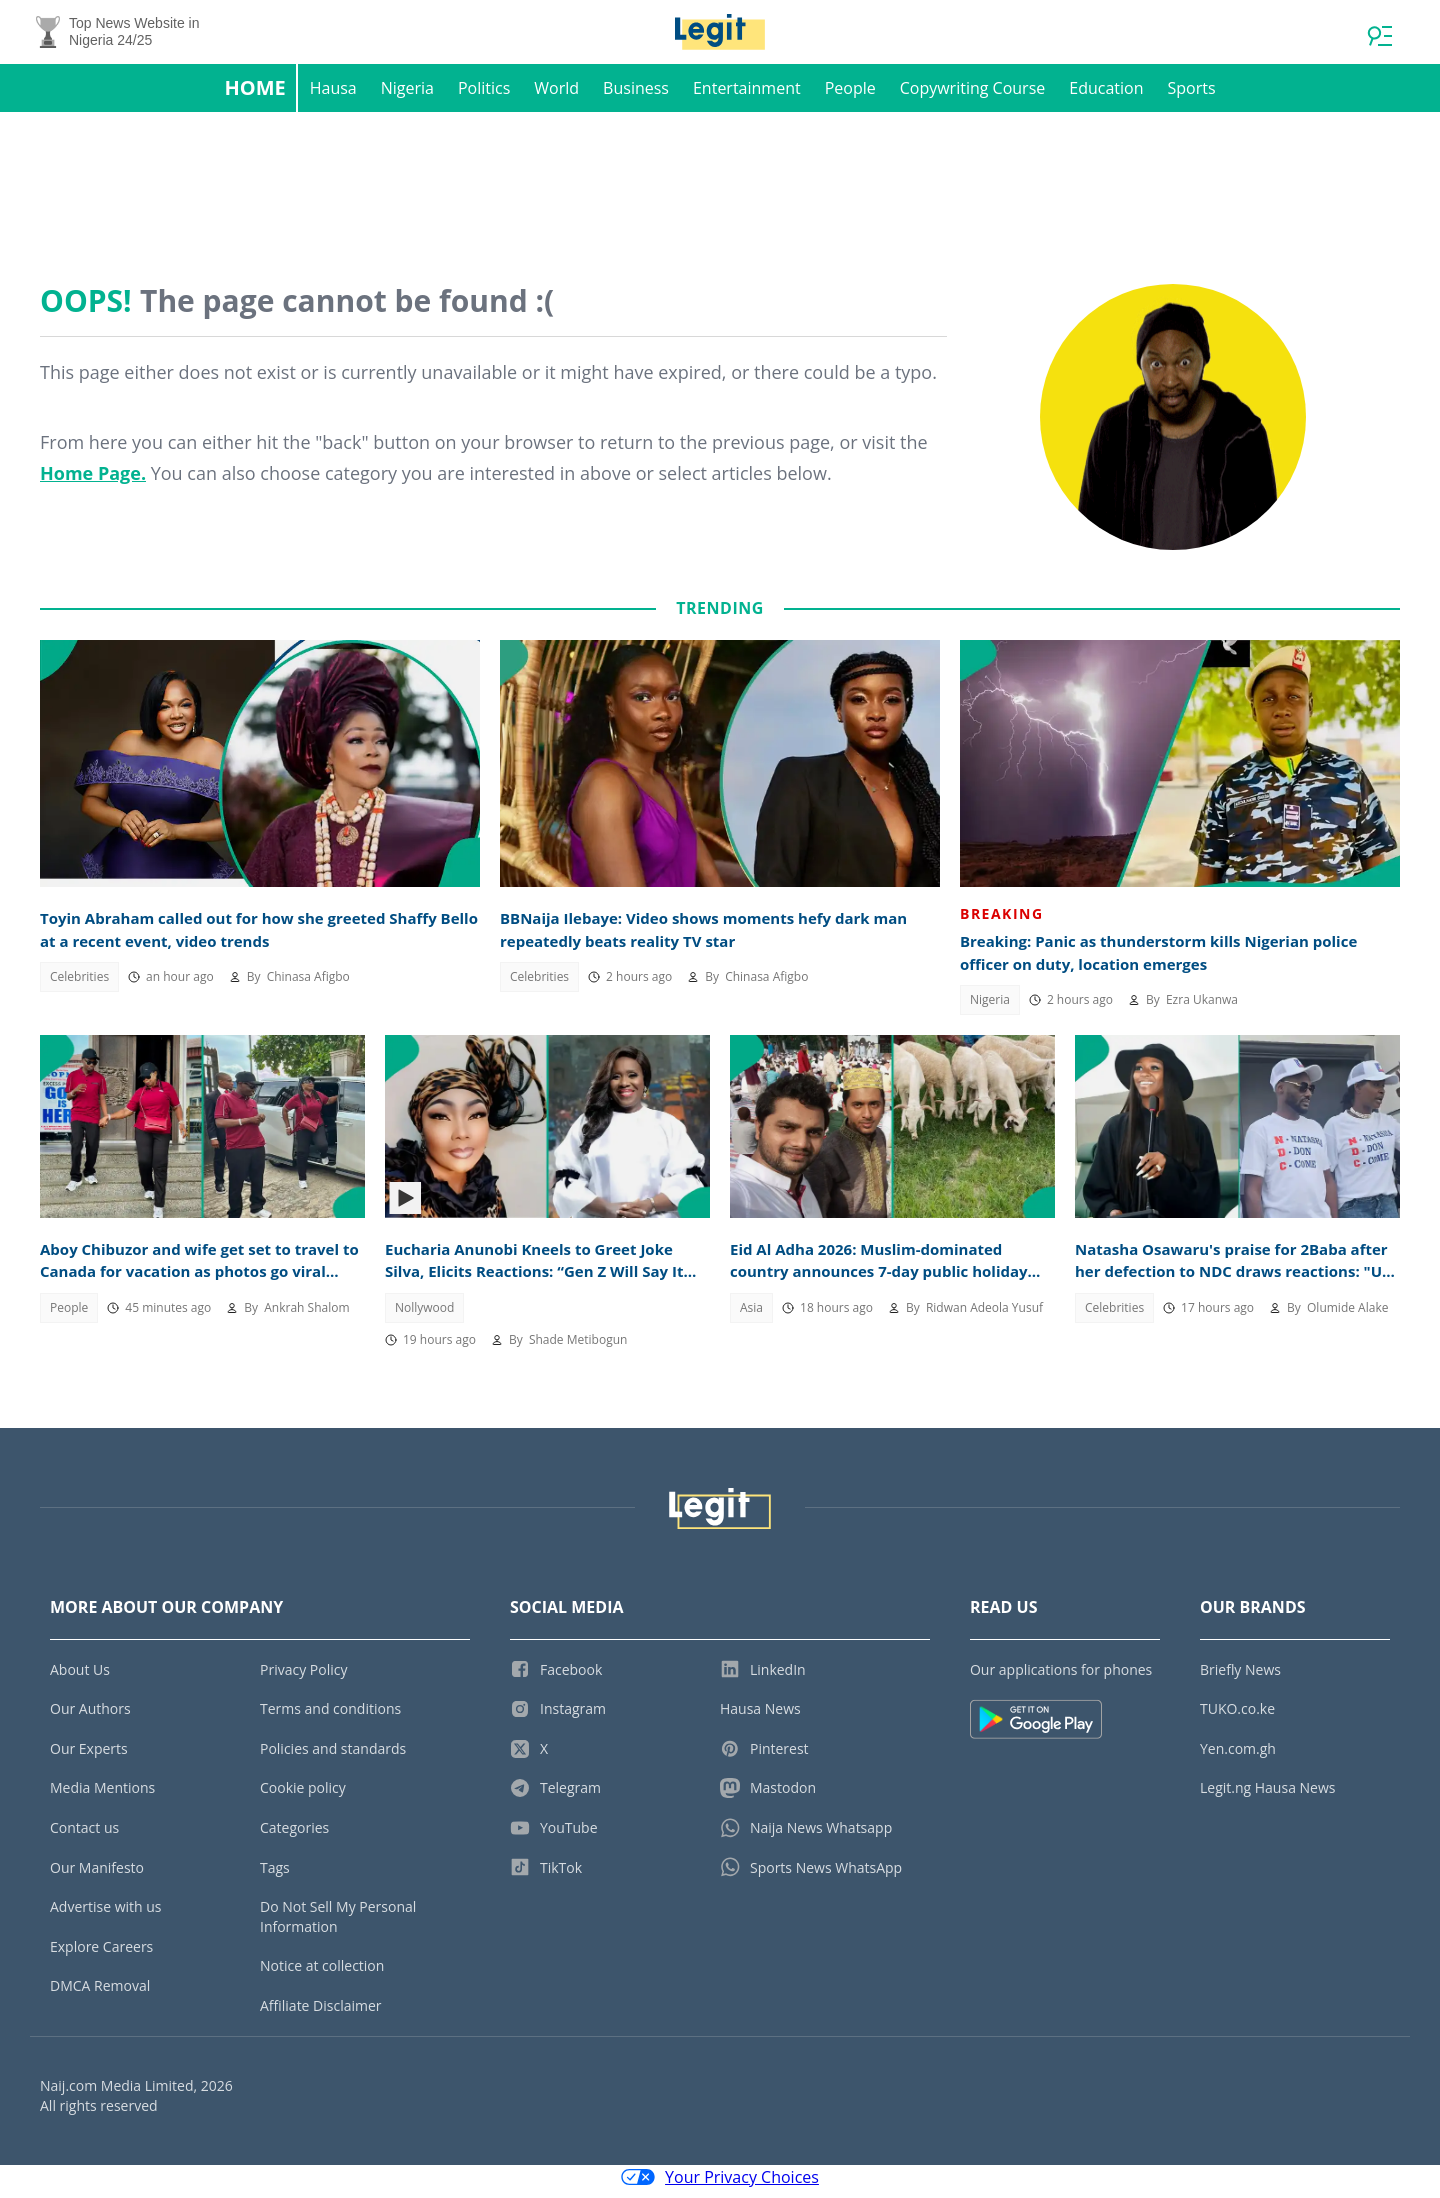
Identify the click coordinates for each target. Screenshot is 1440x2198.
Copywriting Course (973, 96)
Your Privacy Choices (720, 2186)
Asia (751, 1315)
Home (254, 95)
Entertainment (747, 96)
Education (1106, 96)
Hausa (333, 96)
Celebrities (79, 984)
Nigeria (407, 96)
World (556, 96)
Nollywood (424, 1315)
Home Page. (93, 481)
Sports (1191, 96)
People (850, 96)
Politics (484, 96)
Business (636, 96)
